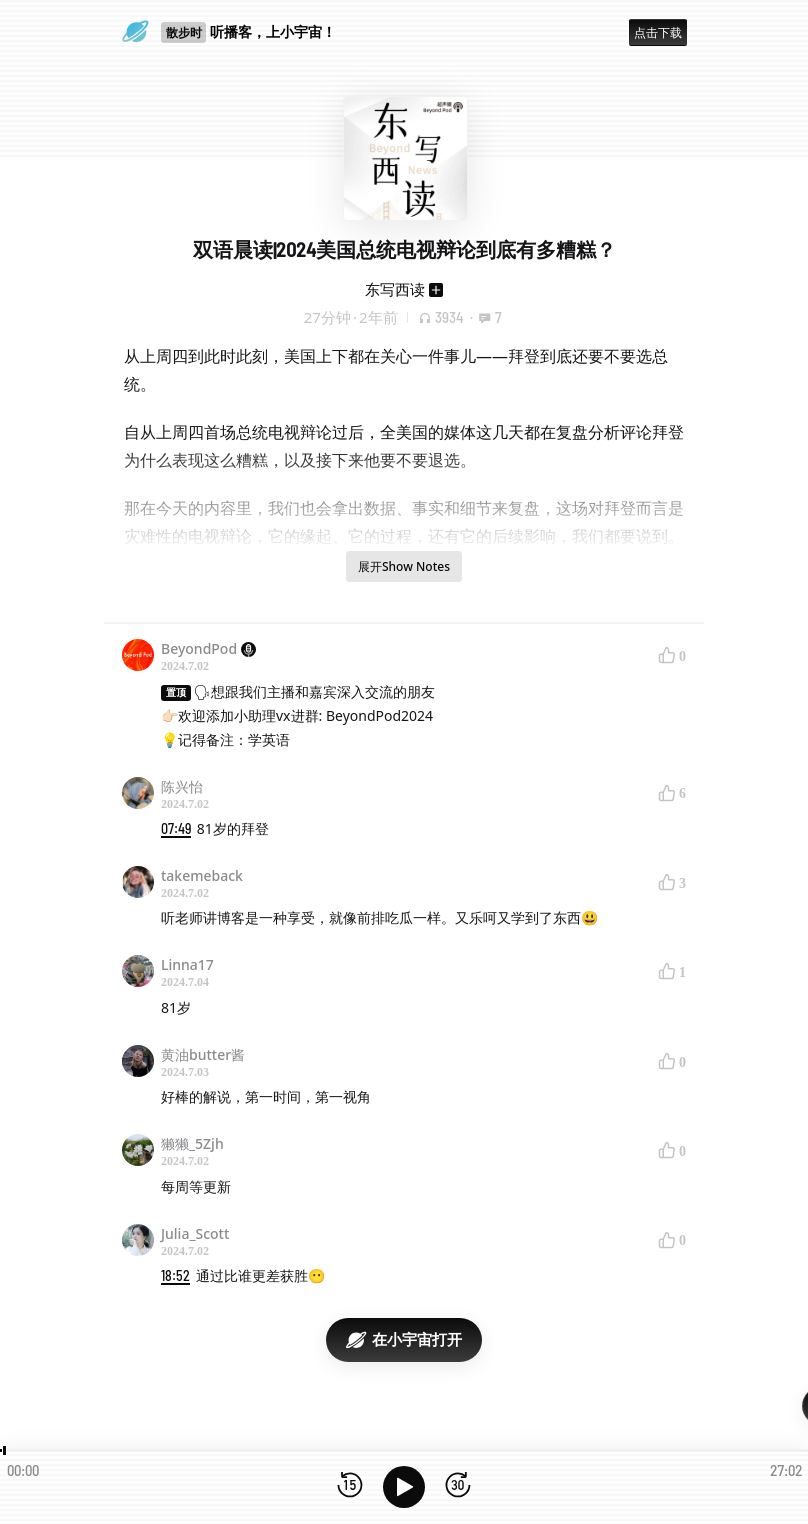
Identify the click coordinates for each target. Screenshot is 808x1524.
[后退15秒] (350, 1486)
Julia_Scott (195, 1233)
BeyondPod (208, 648)
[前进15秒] (458, 1486)
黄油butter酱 (203, 1054)
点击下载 (658, 32)
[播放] (404, 1487)
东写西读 (395, 289)
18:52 (175, 1275)
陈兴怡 (182, 786)
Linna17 (187, 964)
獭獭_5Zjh (192, 1143)
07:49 (176, 828)
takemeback (202, 875)
